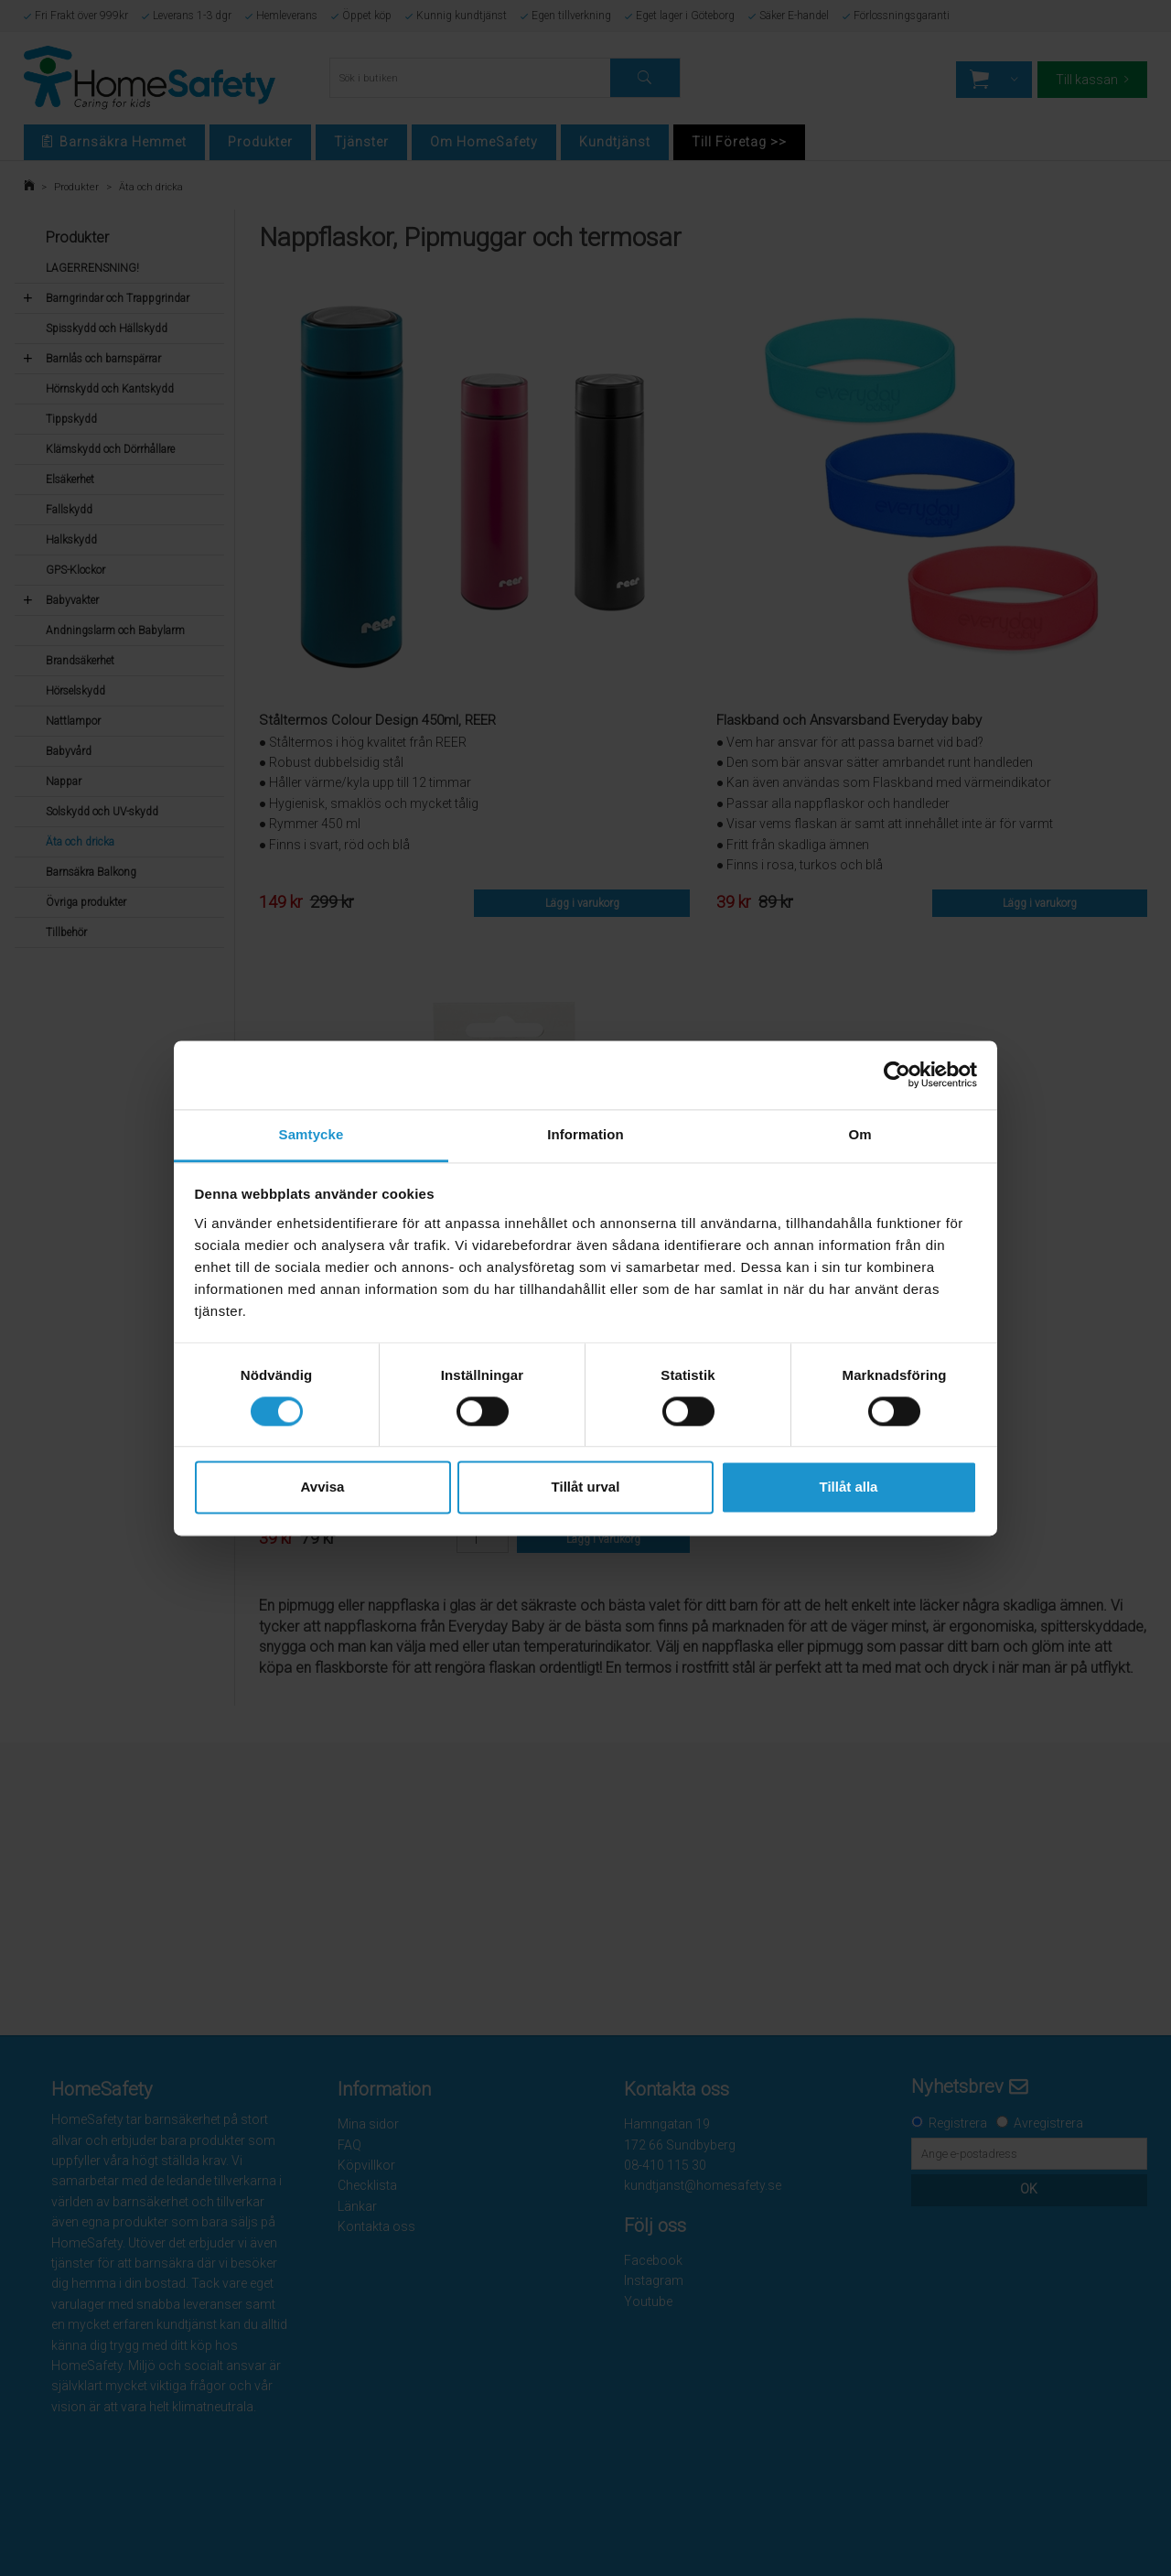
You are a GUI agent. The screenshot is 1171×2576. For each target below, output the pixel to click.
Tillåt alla (849, 1487)
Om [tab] (859, 1134)
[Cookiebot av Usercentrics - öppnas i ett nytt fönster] (897, 1074)
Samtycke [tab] (311, 1134)
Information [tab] (585, 1134)
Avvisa (323, 1487)
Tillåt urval (586, 1487)
